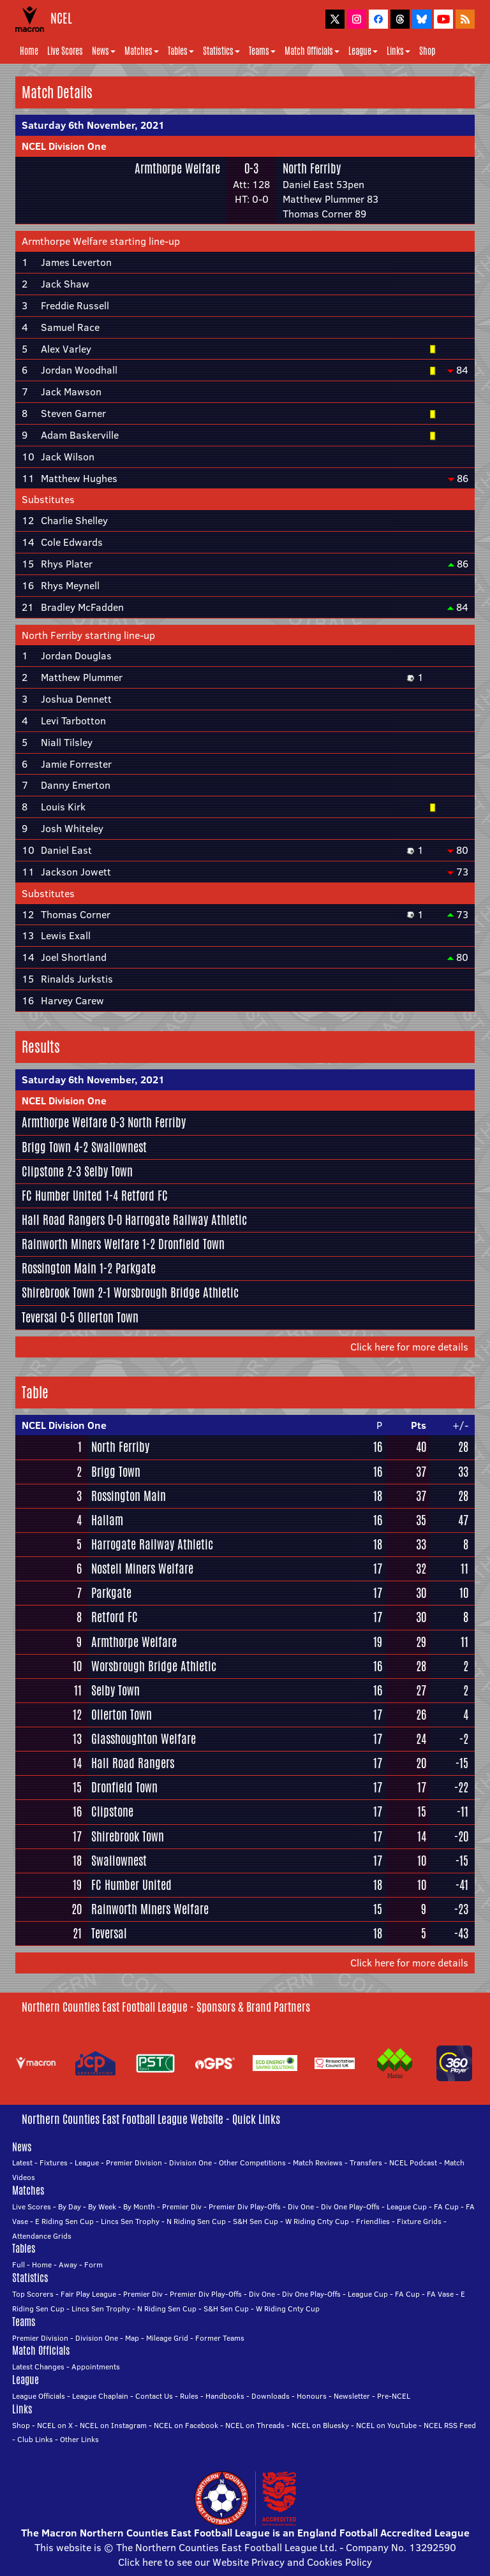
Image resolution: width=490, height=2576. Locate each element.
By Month (139, 2206)
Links (398, 51)
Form (93, 2264)
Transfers (366, 2162)
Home (29, 51)
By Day (69, 2206)
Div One (301, 2206)
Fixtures (54, 2162)
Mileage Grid (167, 2337)
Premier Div (182, 2206)
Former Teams (219, 2337)
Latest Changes (38, 2366)
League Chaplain (100, 2395)
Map (132, 2337)
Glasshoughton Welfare (143, 1739)
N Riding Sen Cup (196, 2221)
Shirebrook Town (58, 1292)
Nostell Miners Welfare (142, 1568)
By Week (102, 2206)
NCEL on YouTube (386, 2425)
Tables (181, 51)
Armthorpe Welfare (177, 168)
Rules (189, 2395)
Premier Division (134, 2162)
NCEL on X (55, 2425)
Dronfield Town (191, 1244)
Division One (190, 2162)
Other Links (79, 2439)
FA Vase (440, 2293)
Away (68, 2264)
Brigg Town (46, 1147)
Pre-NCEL (393, 2395)
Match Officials (312, 51)
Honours (312, 2395)
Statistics (221, 51)
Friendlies (373, 2221)
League (363, 51)
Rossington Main (59, 1268)
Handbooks (224, 2395)
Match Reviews (318, 2162)
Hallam (107, 1520)
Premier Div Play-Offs (245, 2206)
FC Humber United (62, 1195)
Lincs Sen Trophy (130, 2221)
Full (18, 2264)
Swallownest (119, 1147)
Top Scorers (33, 2293)
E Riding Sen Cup (64, 2221)
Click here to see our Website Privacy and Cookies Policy (245, 2562)
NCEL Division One (64, 146)
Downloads (270, 2395)
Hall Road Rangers (63, 1220)
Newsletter (352, 2395)
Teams (262, 51)
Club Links (35, 2439)
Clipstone (43, 1171)
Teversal (39, 1317)
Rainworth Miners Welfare (80, 1244)
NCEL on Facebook (186, 2425)
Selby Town (108, 1171)
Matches (141, 51)
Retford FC (144, 1195)
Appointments (95, 2366)
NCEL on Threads (255, 2425)
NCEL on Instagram (113, 2425)
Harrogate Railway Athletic (186, 1220)
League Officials (38, 2395)
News (103, 51)
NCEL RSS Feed (450, 2425)
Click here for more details (409, 1347)
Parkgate (135, 1268)
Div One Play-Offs (350, 2206)
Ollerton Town (108, 1317)
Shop (427, 51)
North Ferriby (312, 168)
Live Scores (65, 51)
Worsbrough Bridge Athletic (176, 1292)
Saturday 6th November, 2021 (93, 125)
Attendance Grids (41, 2235)
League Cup (407, 2206)
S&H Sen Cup (255, 2221)
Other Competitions (252, 2162)
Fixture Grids (419, 2221)
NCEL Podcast (413, 2162)
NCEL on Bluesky (320, 2425)
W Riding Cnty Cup (317, 2221)
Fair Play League (88, 2293)
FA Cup (446, 2206)
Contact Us (154, 2395)
